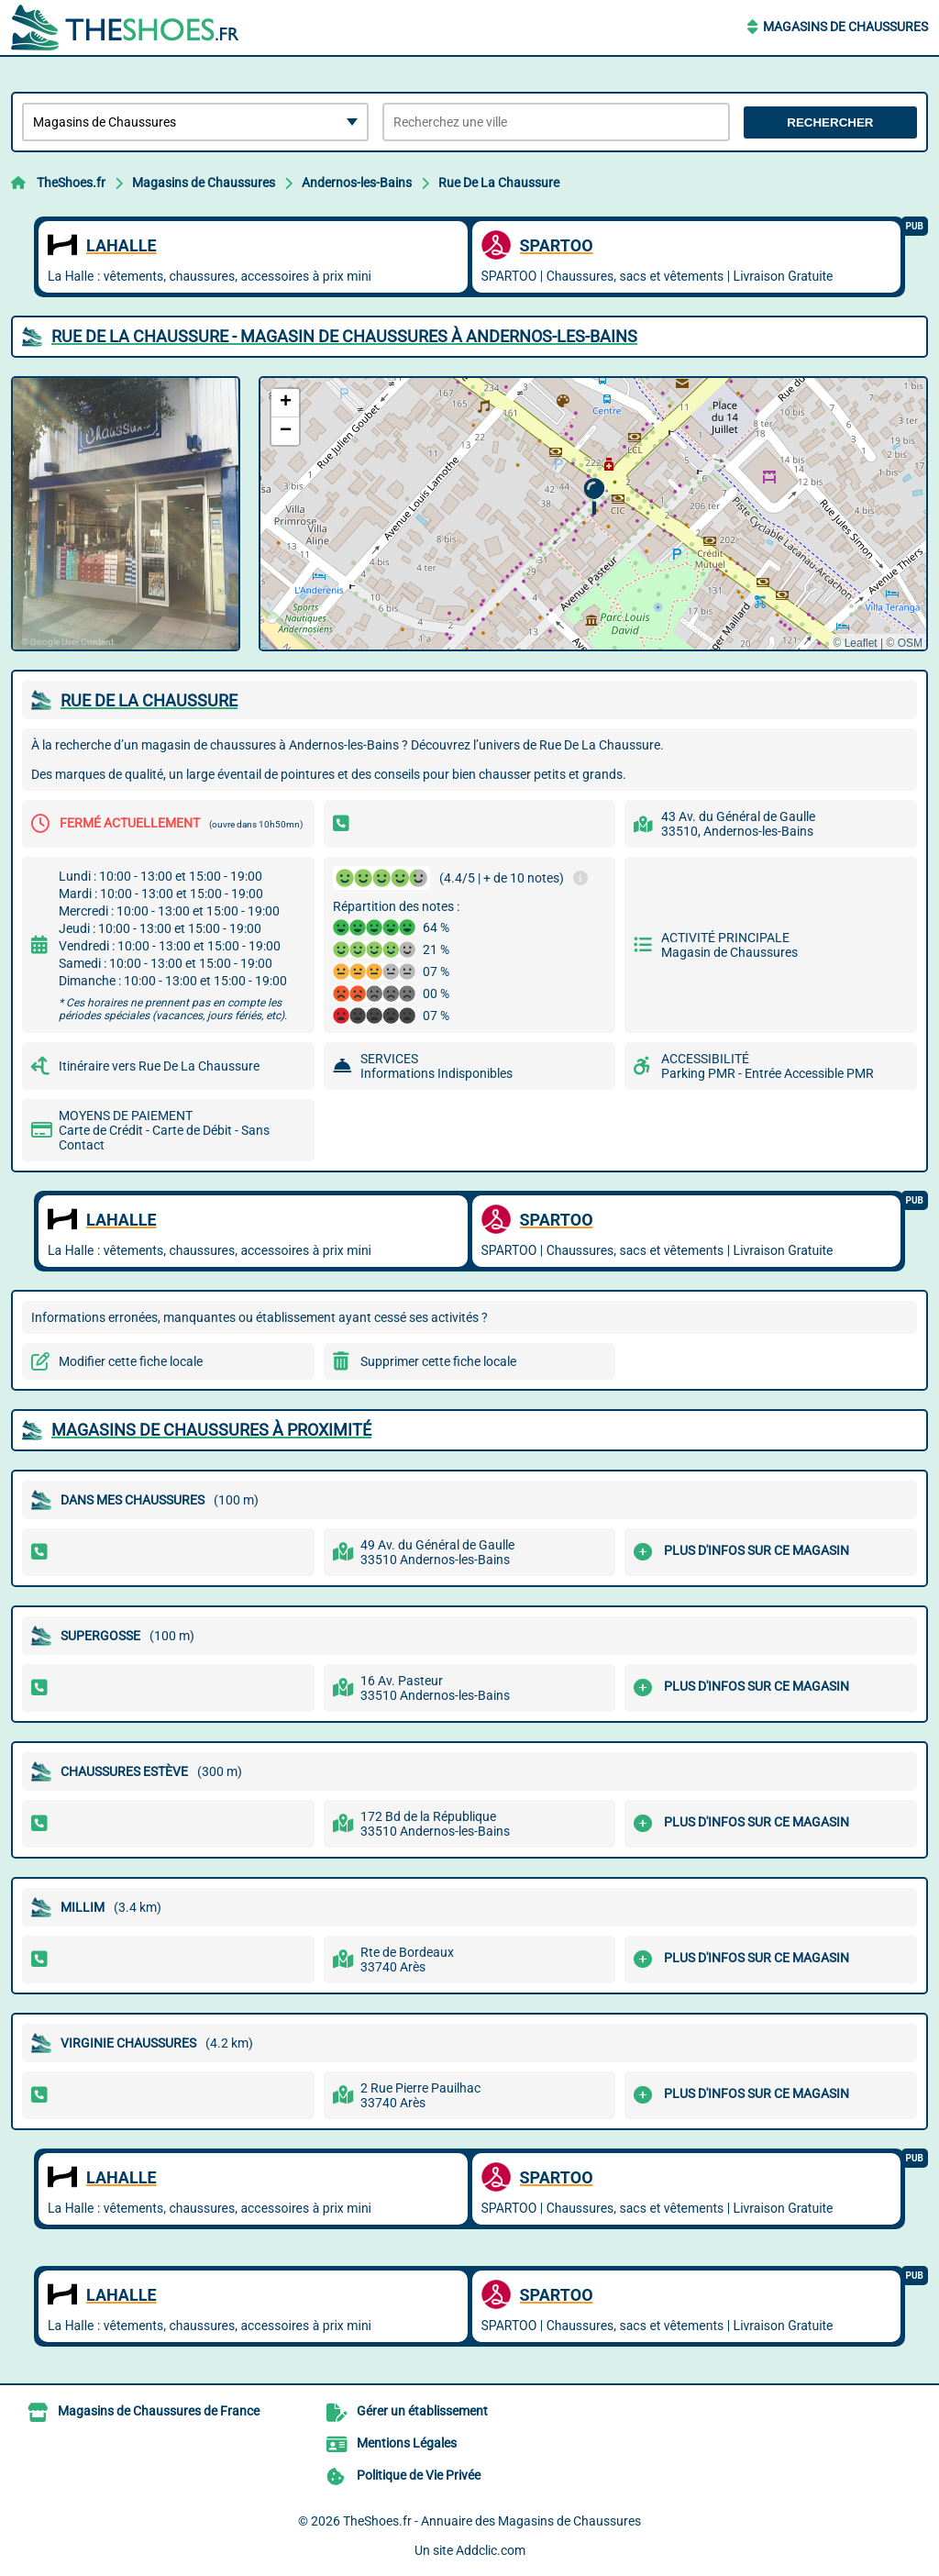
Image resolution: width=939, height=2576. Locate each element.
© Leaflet (855, 643)
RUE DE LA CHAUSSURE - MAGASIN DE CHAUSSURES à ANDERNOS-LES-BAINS (344, 336)
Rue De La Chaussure (498, 182)
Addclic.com (490, 2550)
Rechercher (830, 122)
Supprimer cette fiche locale (438, 1361)
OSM (910, 643)
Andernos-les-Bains (357, 182)
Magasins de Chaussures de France (159, 2411)
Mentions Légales (407, 2443)
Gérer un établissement (422, 2411)
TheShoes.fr (71, 182)
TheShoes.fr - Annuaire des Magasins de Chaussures (492, 2521)
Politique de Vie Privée (419, 2475)
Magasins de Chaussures (845, 26)
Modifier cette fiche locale (131, 1361)
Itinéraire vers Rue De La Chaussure (159, 1066)
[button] (593, 497)
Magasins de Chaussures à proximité (211, 1429)
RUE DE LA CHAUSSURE (149, 700)
